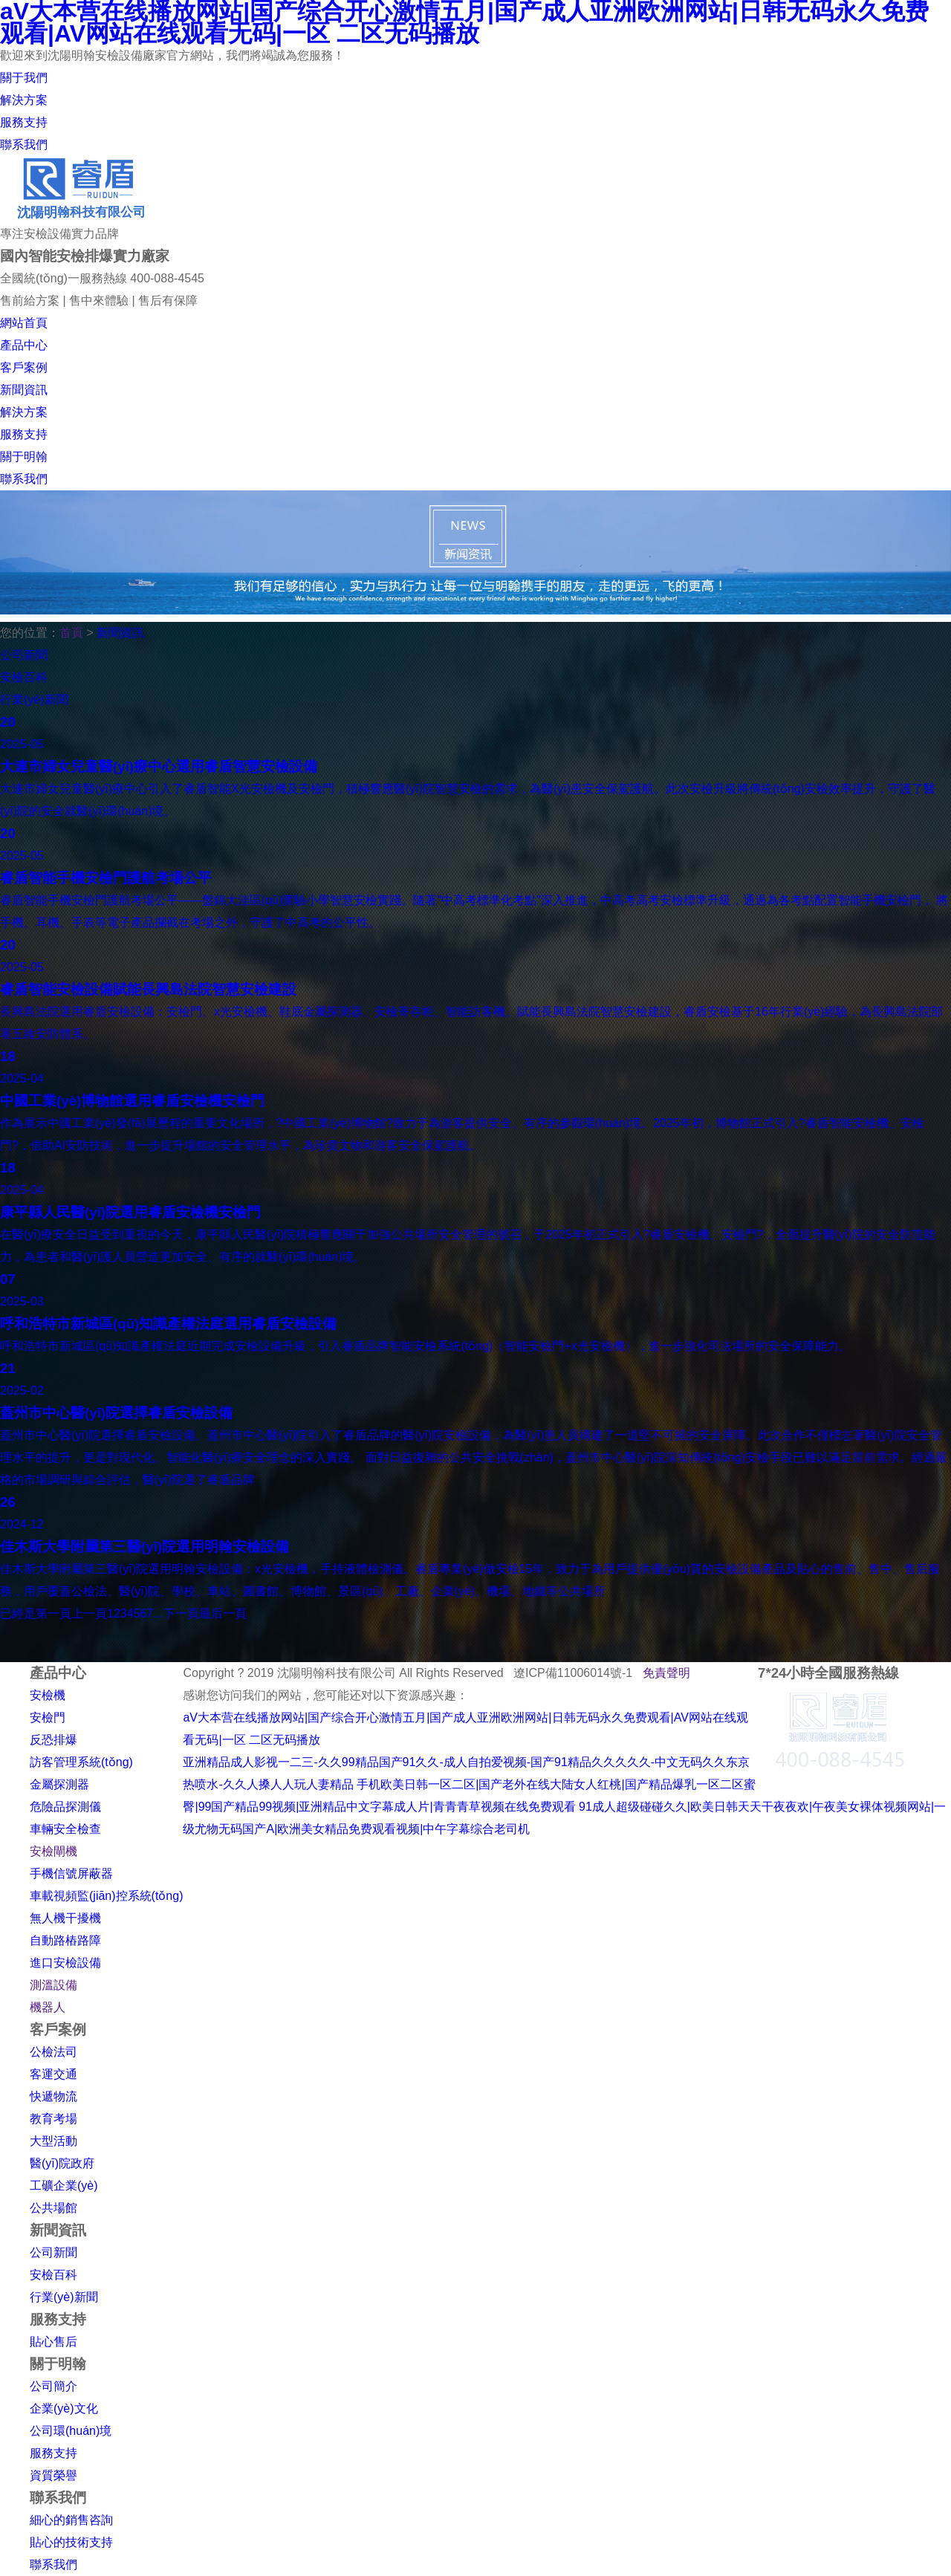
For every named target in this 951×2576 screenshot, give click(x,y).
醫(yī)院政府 (62, 2163)
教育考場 (53, 2118)
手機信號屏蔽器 (71, 1873)
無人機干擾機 (65, 1918)
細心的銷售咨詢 (71, 2520)
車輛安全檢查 (65, 1829)
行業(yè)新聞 (64, 2297)
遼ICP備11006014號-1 (572, 1673)
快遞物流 (53, 2096)
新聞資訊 (120, 632)
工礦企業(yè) (64, 2185)
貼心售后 (53, 2341)
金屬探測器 (59, 1784)
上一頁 (89, 1613)
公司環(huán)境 (70, 2430)
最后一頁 (223, 1613)
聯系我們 (53, 2564)
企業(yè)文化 (64, 2408)
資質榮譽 (53, 2475)
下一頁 (181, 1613)
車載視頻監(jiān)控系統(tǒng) (106, 1895)
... (158, 1613)
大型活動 (53, 2141)
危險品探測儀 (65, 1806)
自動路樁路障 (65, 1940)
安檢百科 (53, 2274)
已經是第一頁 (35, 1613)
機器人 (47, 2007)
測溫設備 (53, 1985)
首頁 (71, 632)
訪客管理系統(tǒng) (81, 1762)
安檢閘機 (53, 1851)
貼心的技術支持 (71, 2542)
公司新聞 (53, 2252)
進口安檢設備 (65, 1962)
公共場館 (53, 2208)
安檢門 (47, 1717)
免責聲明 (666, 1673)
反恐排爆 (53, 1739)
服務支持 (53, 2453)
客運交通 (53, 2074)
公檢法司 (53, 2051)
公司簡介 (53, 2386)
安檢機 (47, 1695)
